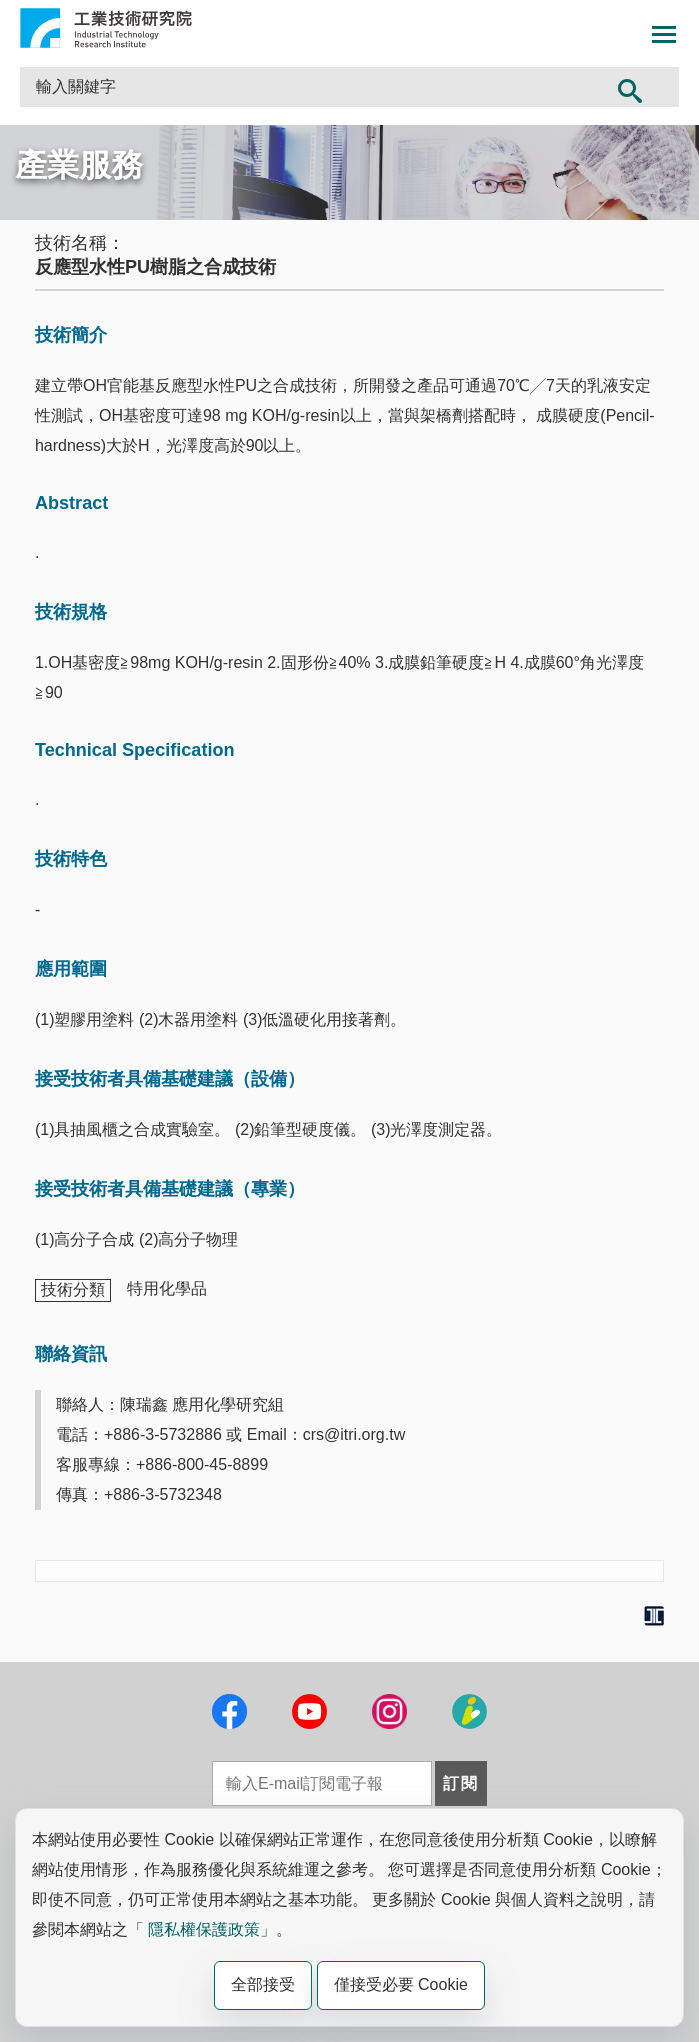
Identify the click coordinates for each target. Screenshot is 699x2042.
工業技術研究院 (106, 28)
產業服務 (79, 165)
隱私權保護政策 (204, 1929)
